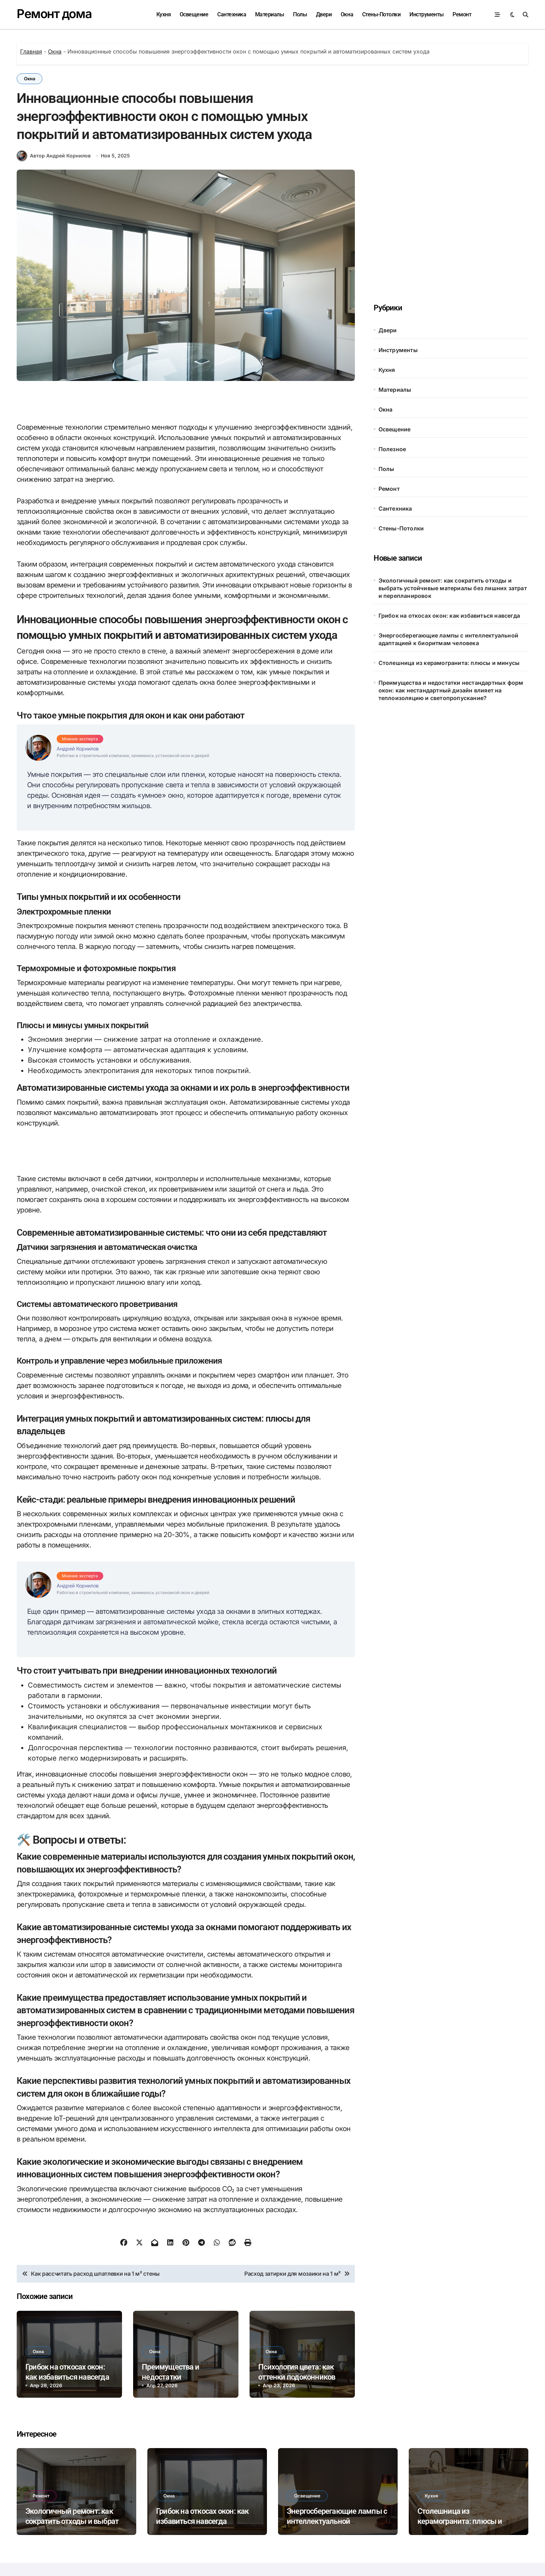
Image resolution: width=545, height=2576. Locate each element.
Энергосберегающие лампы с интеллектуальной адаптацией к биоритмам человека (448, 639)
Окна (347, 14)
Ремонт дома (54, 13)
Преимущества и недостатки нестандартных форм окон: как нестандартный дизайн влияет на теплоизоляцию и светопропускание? (451, 690)
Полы (300, 14)
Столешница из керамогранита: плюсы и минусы (449, 662)
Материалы (269, 14)
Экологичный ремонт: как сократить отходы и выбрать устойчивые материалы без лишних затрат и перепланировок (453, 588)
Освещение (194, 14)
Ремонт (462, 14)
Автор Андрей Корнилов (54, 156)
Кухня (163, 14)
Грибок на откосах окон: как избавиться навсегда (449, 615)
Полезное (392, 449)
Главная (31, 51)
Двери (324, 14)
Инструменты (426, 14)
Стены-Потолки (381, 14)
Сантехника (231, 14)
